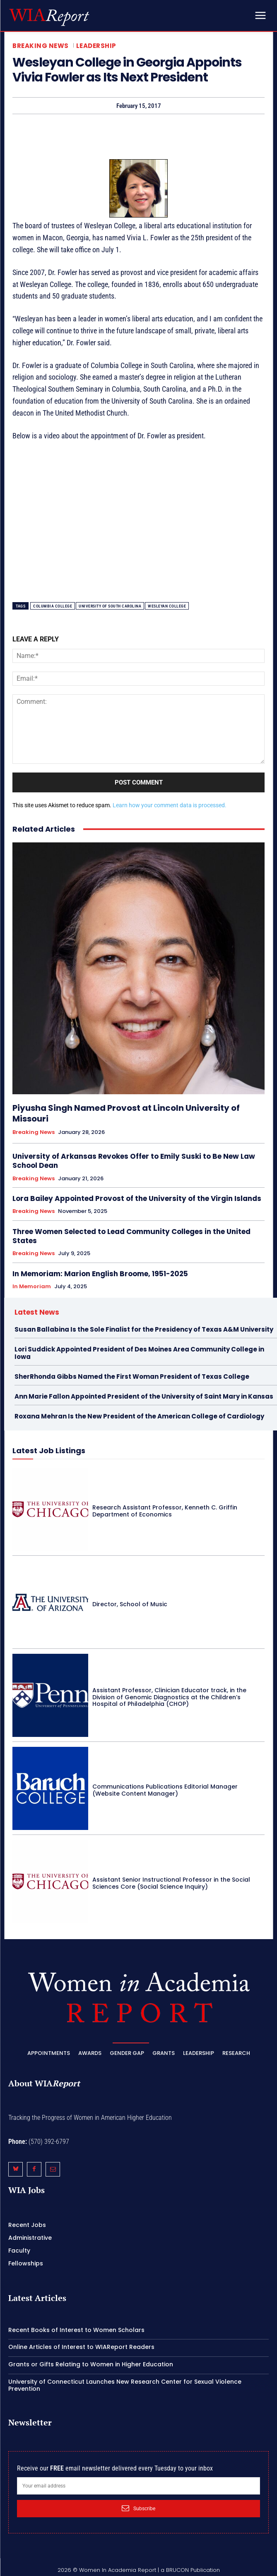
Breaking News (40, 46)
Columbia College (52, 606)
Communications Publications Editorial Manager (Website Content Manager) (165, 1790)
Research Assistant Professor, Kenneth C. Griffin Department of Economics (164, 1511)
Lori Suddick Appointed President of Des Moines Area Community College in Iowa (139, 1353)
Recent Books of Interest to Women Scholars (76, 2330)
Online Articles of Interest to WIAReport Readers (81, 2347)
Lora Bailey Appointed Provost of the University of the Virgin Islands (136, 1198)
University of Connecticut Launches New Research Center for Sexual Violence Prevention (124, 2385)
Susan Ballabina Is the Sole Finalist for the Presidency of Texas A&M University (143, 1329)
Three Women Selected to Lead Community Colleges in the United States (131, 1236)
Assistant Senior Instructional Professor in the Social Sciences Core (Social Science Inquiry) (171, 1883)
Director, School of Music (129, 1604)
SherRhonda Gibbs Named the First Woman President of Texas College (131, 1376)
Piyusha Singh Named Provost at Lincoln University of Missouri (126, 1113)
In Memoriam (31, 1286)
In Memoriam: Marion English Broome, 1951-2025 (100, 1274)
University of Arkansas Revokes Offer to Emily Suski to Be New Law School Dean (133, 1160)
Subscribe (138, 2508)
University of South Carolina (110, 606)
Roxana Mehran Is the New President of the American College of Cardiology (139, 1416)
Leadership (96, 46)
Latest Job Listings (48, 1450)
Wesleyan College (167, 606)
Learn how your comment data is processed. (169, 805)
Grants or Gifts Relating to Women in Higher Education (90, 2364)
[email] (138, 2486)
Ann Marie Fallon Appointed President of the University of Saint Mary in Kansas (143, 1396)
